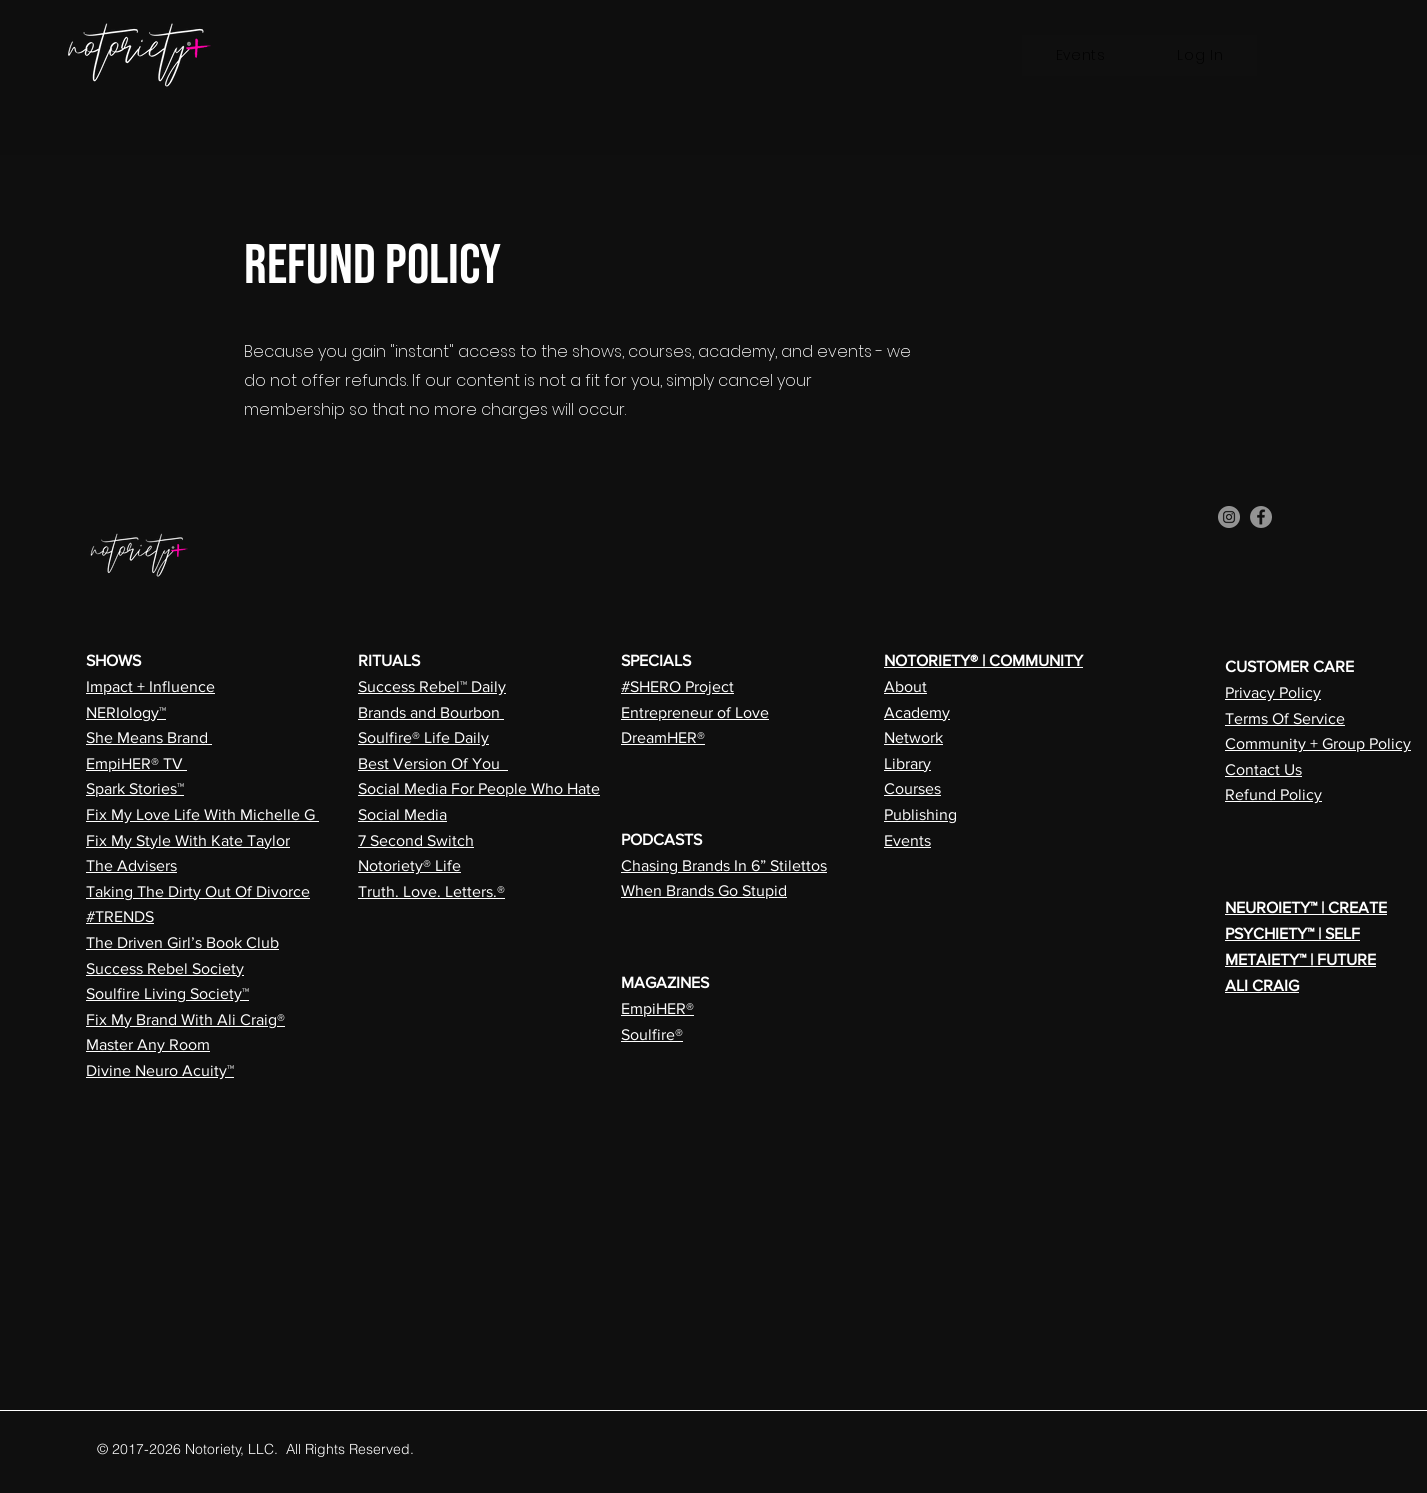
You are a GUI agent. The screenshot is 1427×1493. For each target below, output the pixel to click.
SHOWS (113, 660)
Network (913, 737)
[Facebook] (1261, 517)
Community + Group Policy (1318, 743)
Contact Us (1263, 769)
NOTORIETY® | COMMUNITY (983, 660)
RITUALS (389, 660)
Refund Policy (1273, 794)
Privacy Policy (1273, 692)
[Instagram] (1229, 517)
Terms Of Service (1285, 718)
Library (907, 763)
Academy (917, 712)
